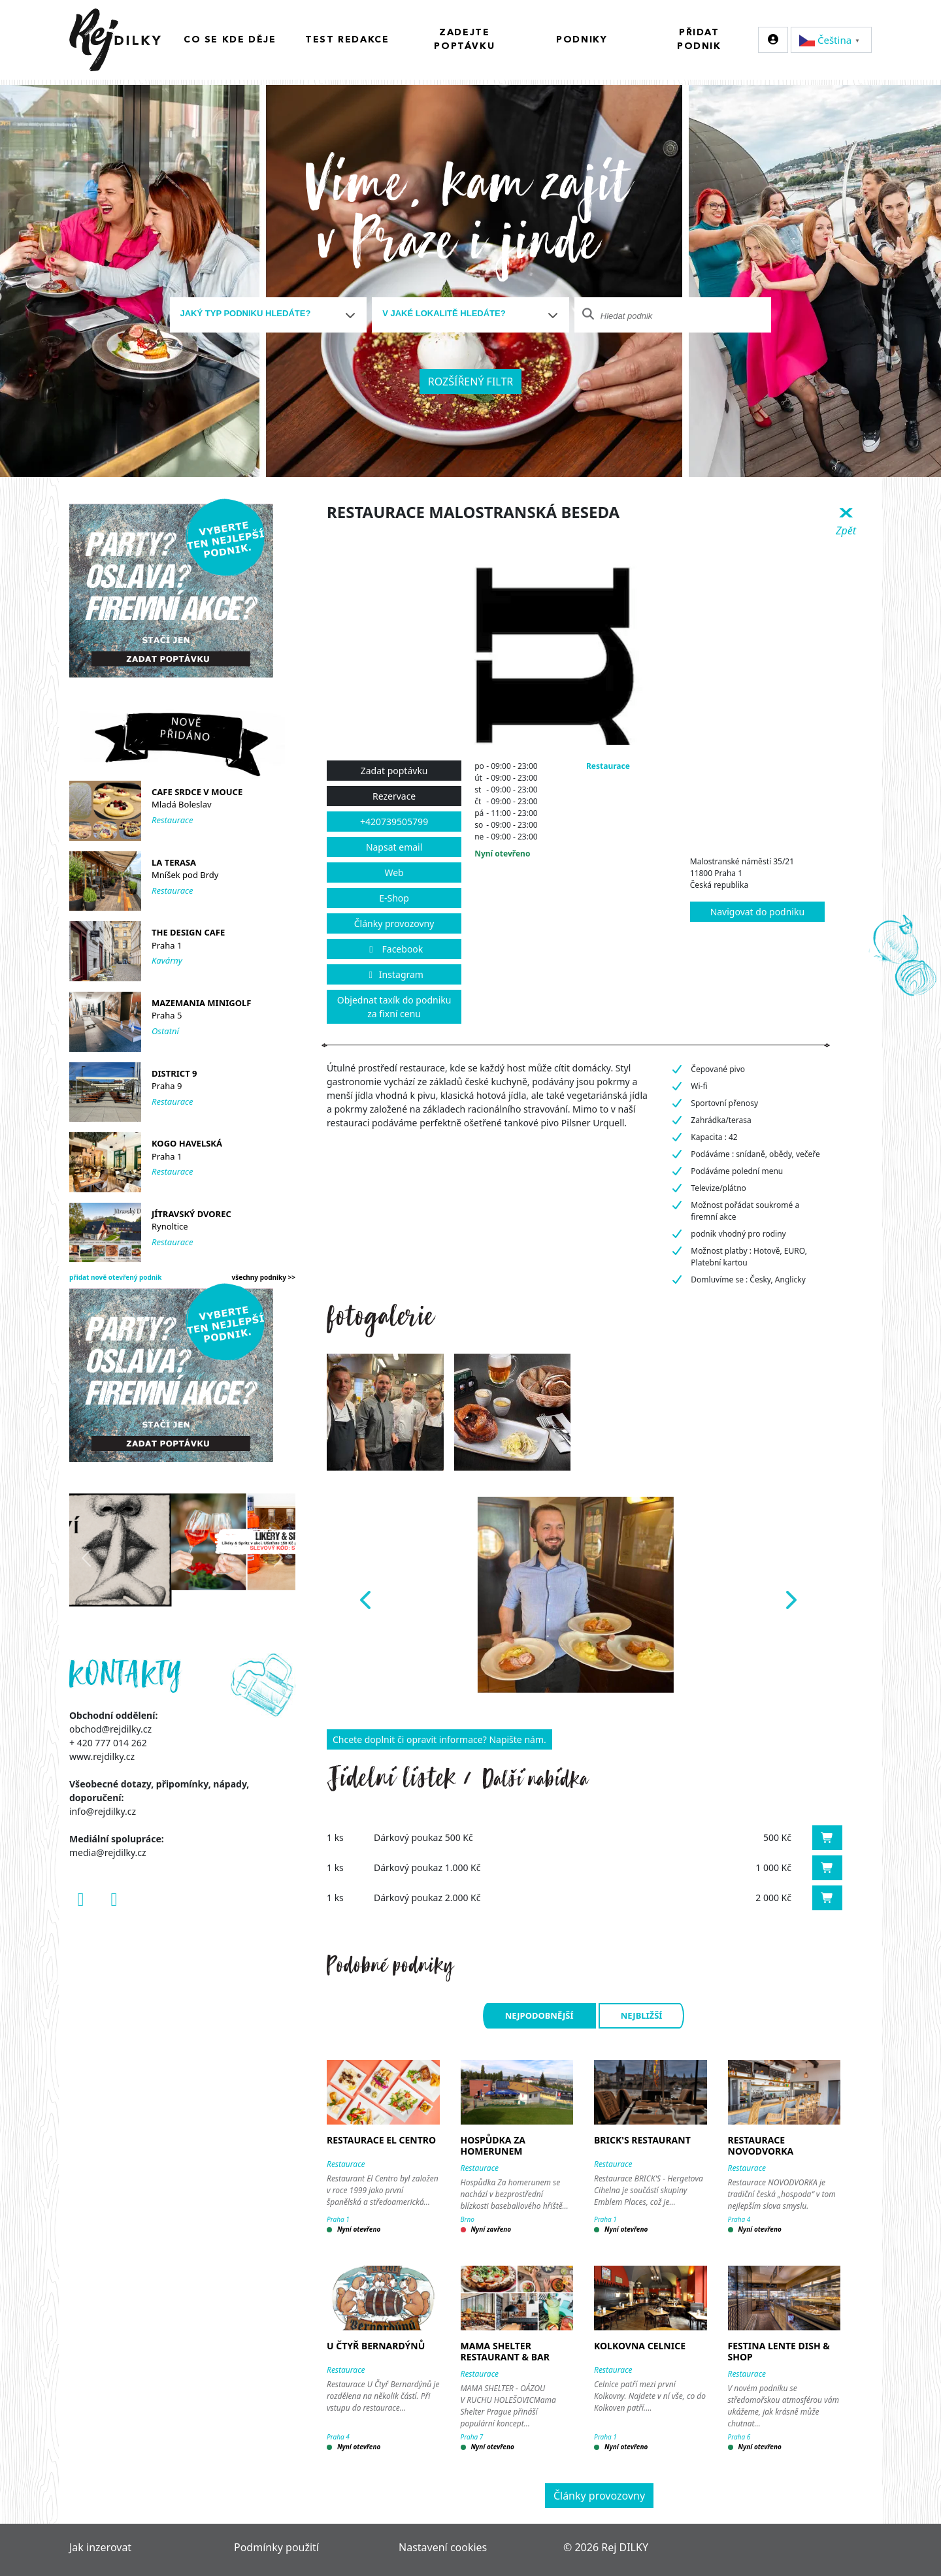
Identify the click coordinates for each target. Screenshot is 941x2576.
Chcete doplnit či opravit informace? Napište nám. (439, 1739)
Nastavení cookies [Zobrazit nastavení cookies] (443, 2547)
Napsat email (394, 847)
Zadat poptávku (394, 770)
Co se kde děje (230, 39)
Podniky (581, 39)
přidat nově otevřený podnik (115, 1277)
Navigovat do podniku (757, 911)
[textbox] (263, 313)
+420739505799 (394, 821)
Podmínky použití (276, 2547)
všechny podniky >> (264, 1277)
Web (393, 872)
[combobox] (268, 314)
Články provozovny (394, 923)
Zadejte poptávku (464, 39)
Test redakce (347, 39)
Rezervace (394, 796)
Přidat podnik (699, 39)
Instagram (394, 974)
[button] (364, 1595)
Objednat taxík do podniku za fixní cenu (394, 1007)
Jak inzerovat (100, 2547)
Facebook (394, 949)
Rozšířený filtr (471, 381)
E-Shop (394, 898)
